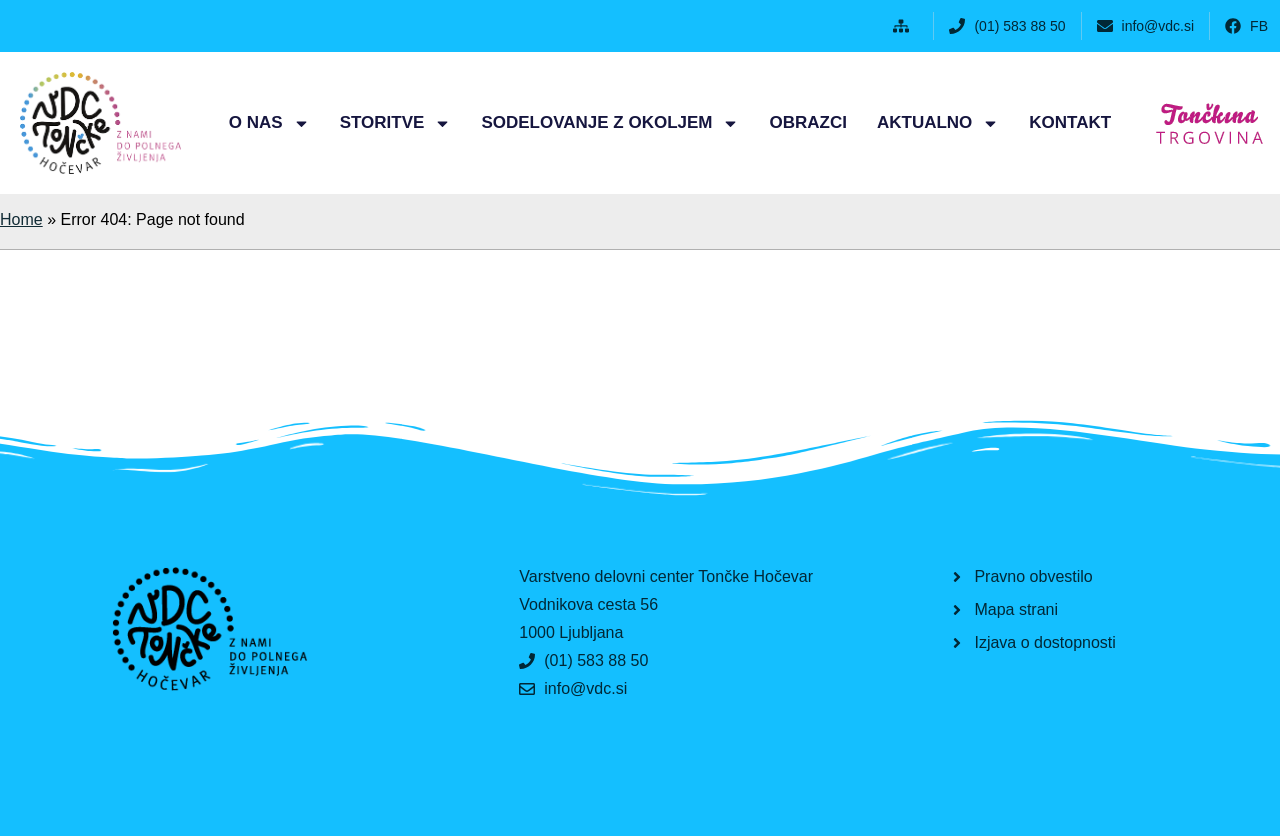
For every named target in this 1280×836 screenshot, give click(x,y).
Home (21, 219)
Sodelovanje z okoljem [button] (610, 123)
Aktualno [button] (938, 123)
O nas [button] (269, 123)
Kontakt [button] (1070, 122)
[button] (905, 26)
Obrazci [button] (807, 122)
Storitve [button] (396, 123)
